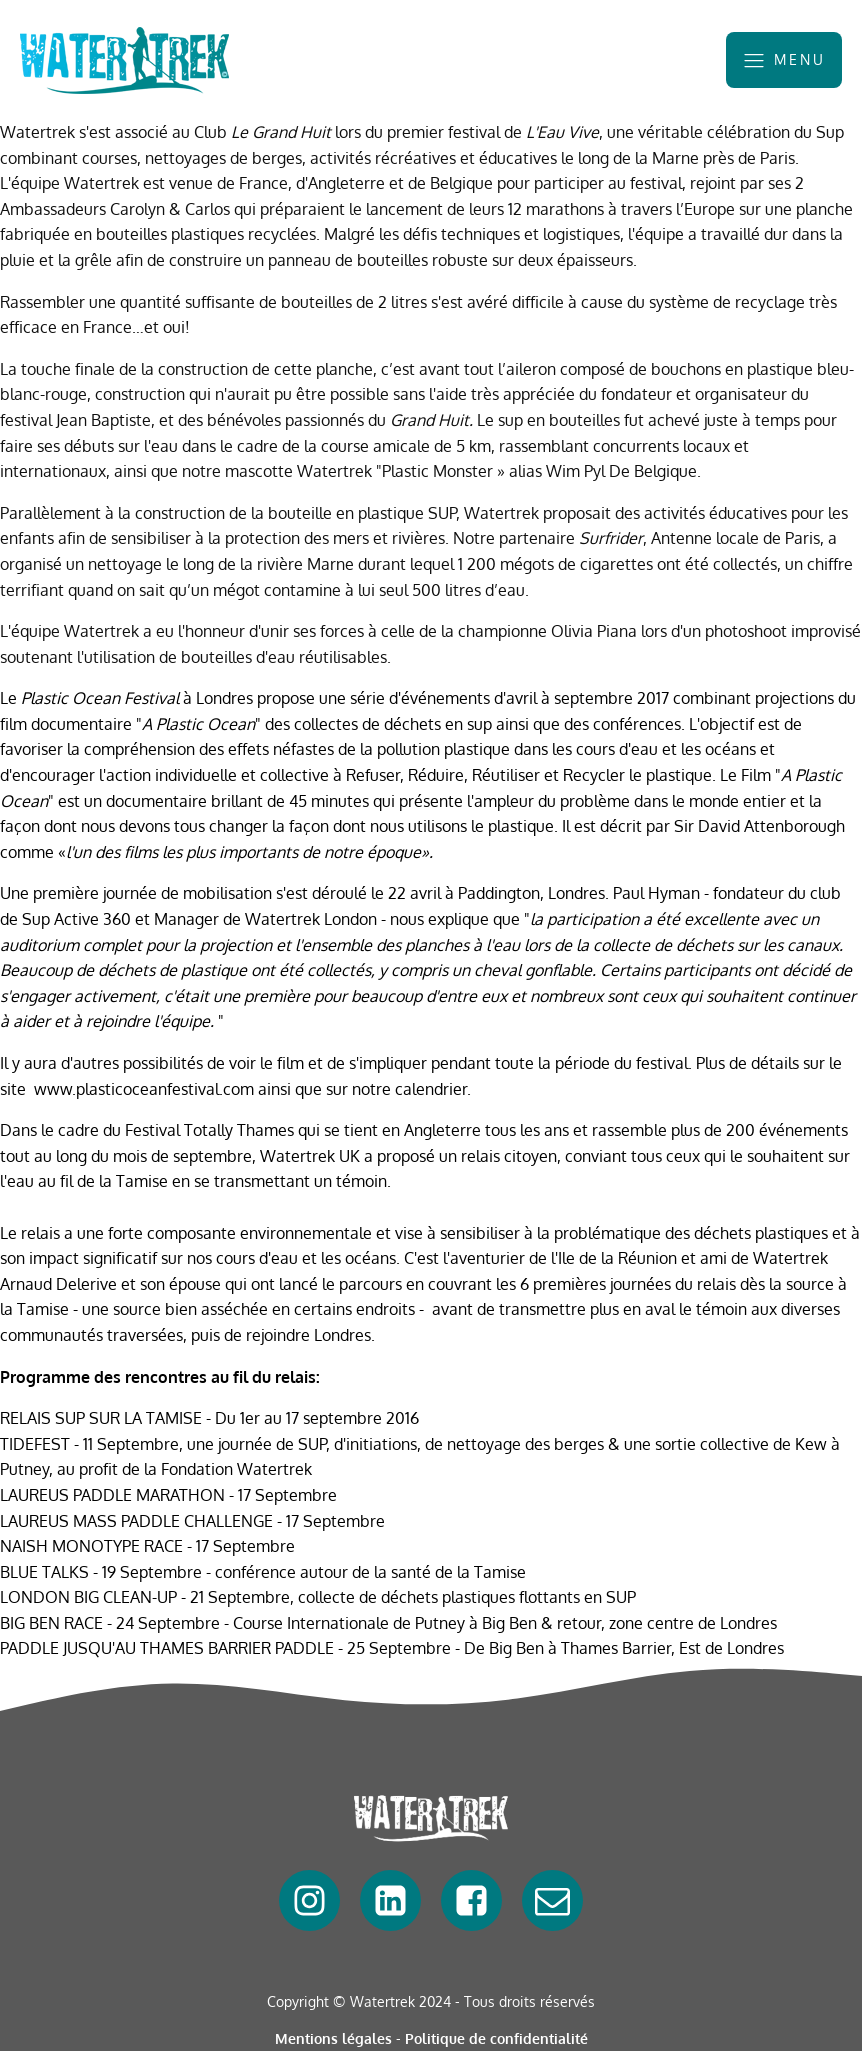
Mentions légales (333, 2038)
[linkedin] (390, 1900)
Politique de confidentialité (496, 2038)
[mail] (552, 1900)
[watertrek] (124, 60)
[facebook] (309, 1900)
